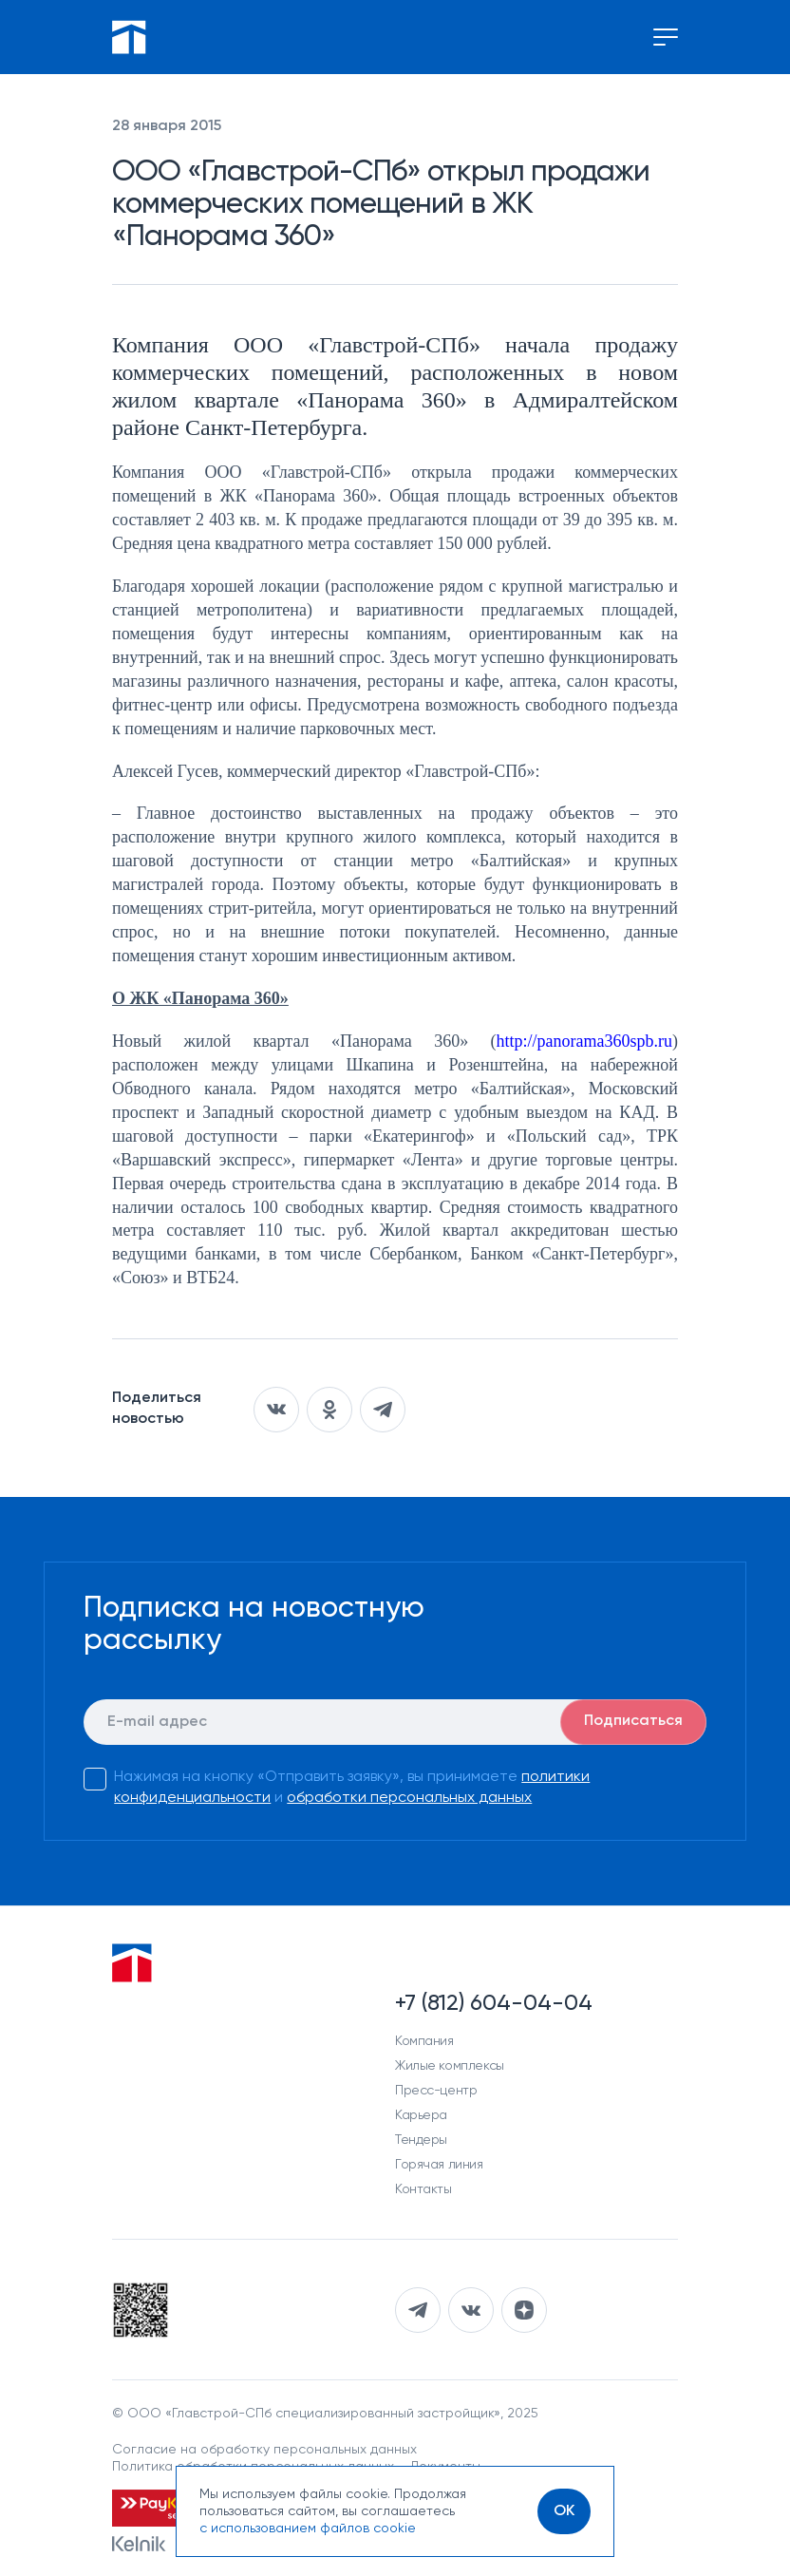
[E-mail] (394, 1722)
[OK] (564, 2511)
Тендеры (421, 2140)
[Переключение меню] (665, 37)
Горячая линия (439, 2164)
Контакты (423, 2189)
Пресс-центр (436, 2090)
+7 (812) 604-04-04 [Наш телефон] (493, 2003)
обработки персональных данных (409, 1798)
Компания (424, 2041)
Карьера (421, 2115)
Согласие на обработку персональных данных (264, 2449)
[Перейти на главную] (129, 37)
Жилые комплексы (449, 2066)
